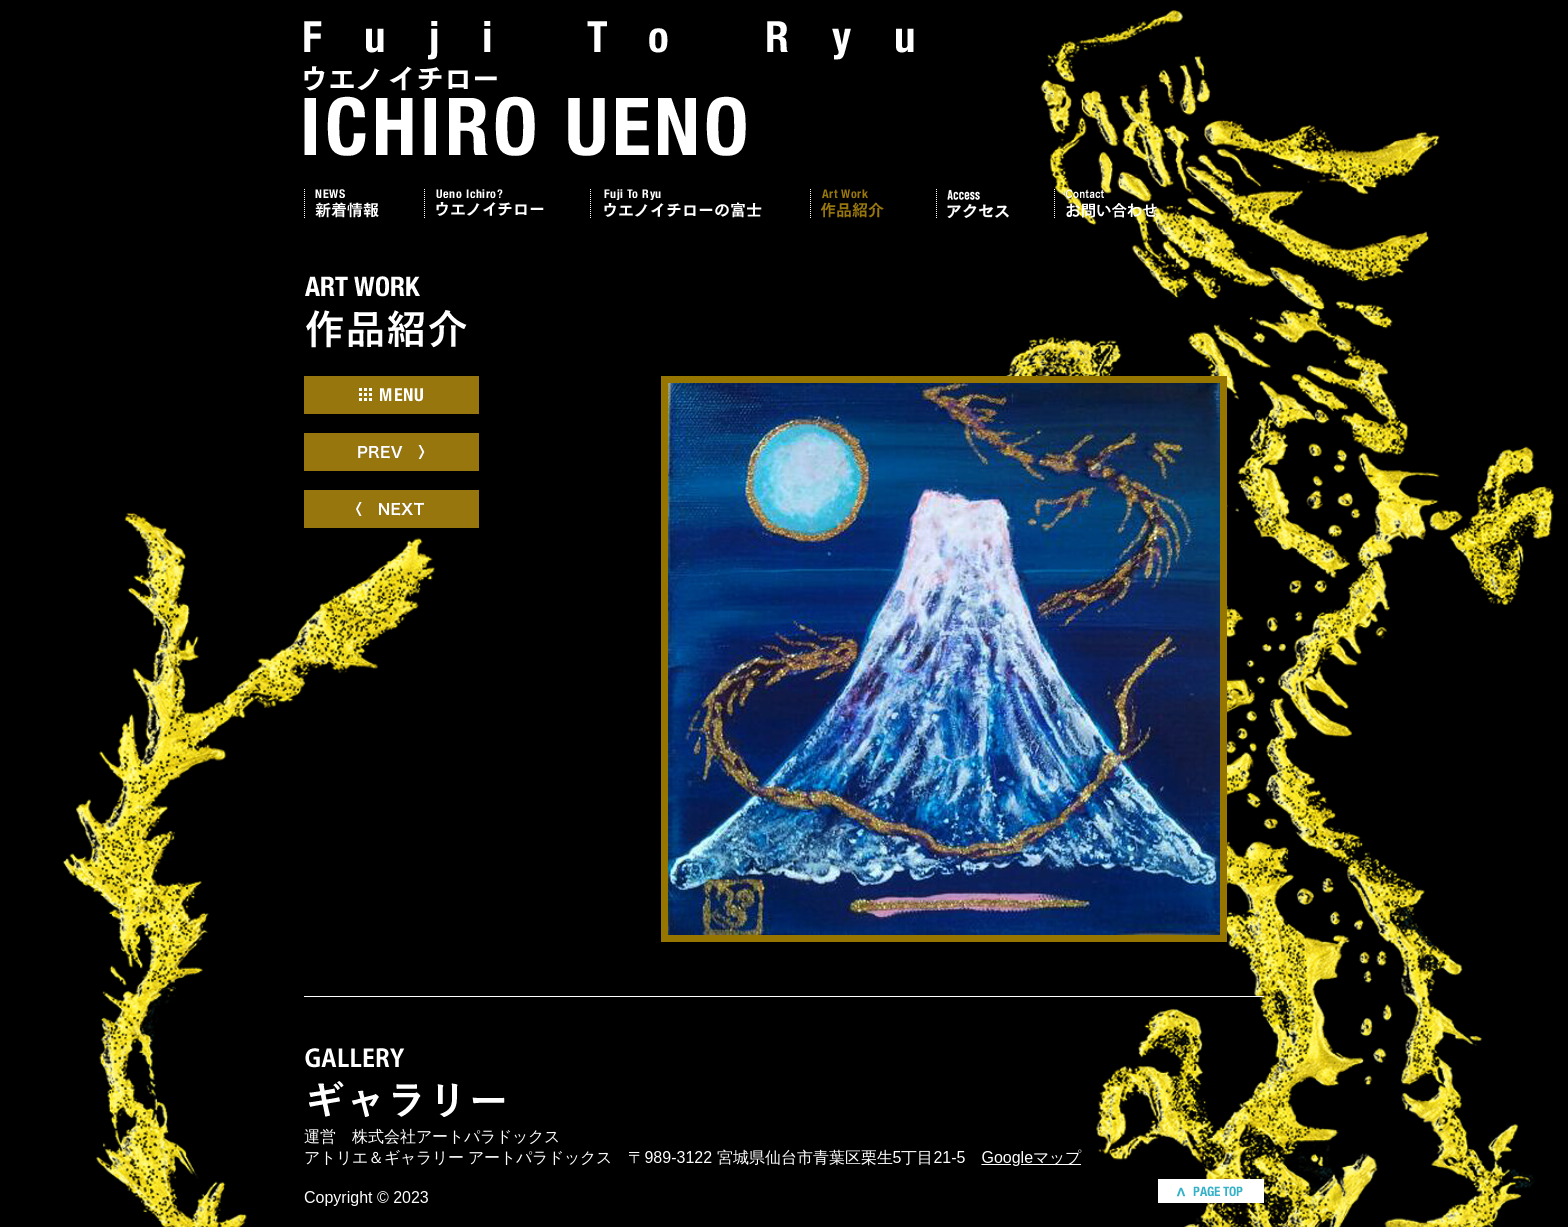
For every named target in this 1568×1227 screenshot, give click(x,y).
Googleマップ (1031, 1157)
